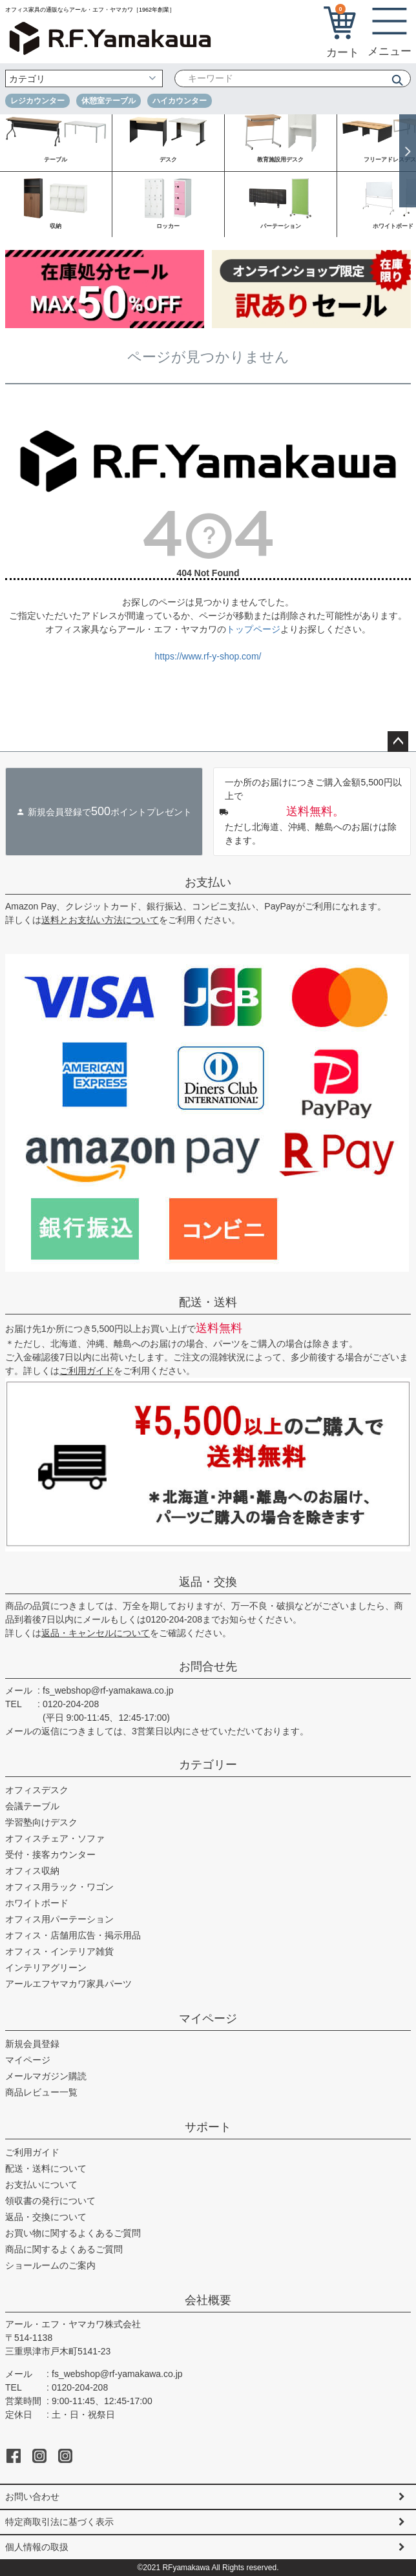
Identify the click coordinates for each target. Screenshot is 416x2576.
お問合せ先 (208, 1666)
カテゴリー (208, 1764)
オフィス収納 (32, 1870)
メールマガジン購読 (46, 2076)
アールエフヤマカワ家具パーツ (68, 1984)
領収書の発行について (50, 2201)
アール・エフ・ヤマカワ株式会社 (73, 2324)
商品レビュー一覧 (41, 2092)
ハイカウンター (179, 100)
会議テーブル (32, 1806)
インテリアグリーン (46, 1967)
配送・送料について (46, 2168)
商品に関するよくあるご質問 (64, 2249)
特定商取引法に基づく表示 (59, 2522)
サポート (208, 2127)
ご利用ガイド (86, 1371)
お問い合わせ (32, 2496)
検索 (393, 80)
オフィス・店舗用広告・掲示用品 (73, 1935)
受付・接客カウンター (50, 1854)
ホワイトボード (36, 1903)
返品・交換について (46, 2217)
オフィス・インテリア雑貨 (59, 1951)
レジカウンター (37, 100)
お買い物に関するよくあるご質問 (73, 2233)
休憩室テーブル (108, 100)
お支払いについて (41, 2184)
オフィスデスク (36, 1790)
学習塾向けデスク (41, 1822)
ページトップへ (398, 741)
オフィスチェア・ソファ (55, 1838)
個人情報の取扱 (36, 2547)
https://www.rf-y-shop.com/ (208, 656)
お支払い (208, 882)
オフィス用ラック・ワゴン (59, 1887)
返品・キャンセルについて (95, 1633)
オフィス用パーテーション (59, 1919)
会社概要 (208, 2300)
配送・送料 (208, 1302)
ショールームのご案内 (50, 2265)
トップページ (253, 629)
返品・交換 (208, 1581)
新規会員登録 (32, 2044)
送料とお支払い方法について (100, 920)
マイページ (208, 2018)
